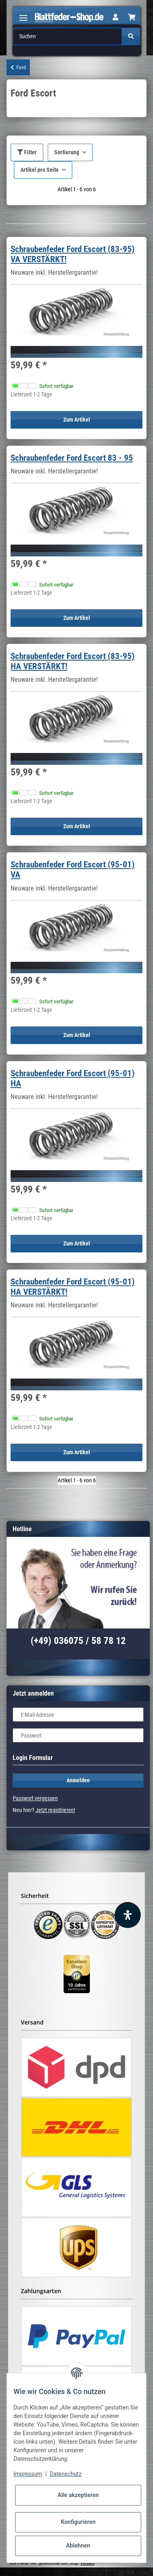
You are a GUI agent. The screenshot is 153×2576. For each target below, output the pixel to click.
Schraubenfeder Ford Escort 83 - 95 (72, 458)
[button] (115, 17)
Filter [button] (27, 152)
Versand (87, 2563)
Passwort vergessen (35, 1798)
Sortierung (66, 152)
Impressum (27, 2474)
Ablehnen (78, 2545)
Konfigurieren (78, 2522)
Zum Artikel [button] (76, 419)
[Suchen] (67, 36)
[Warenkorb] (131, 17)
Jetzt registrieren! (55, 1810)
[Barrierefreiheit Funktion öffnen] (128, 1915)
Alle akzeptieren (78, 2495)
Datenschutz (66, 2474)
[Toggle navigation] (23, 14)
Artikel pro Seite (39, 169)
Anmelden (78, 1780)
